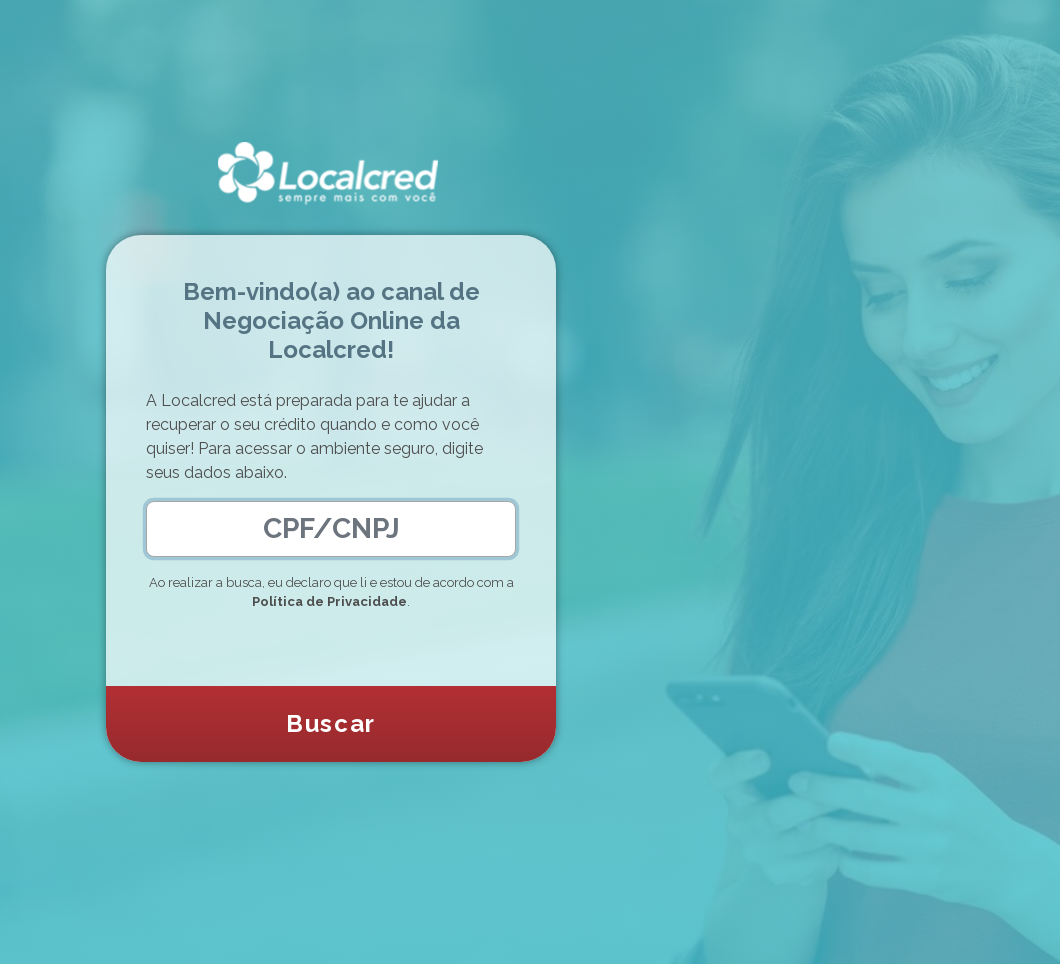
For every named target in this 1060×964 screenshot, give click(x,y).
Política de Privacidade (329, 601)
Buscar (331, 723)
